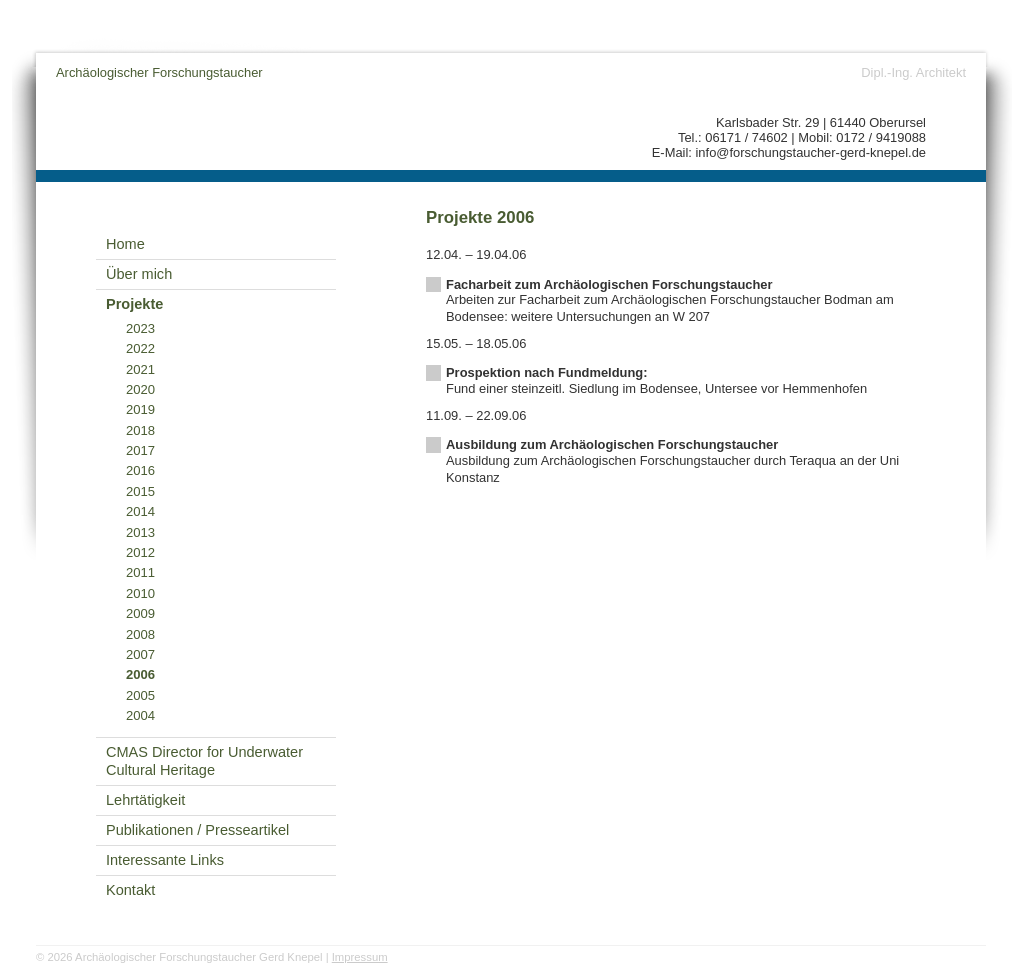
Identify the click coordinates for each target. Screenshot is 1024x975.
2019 (140, 409)
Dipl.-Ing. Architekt (913, 72)
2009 (140, 613)
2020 (140, 389)
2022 (140, 348)
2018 (140, 430)
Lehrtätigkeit (145, 800)
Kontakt (130, 890)
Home (125, 244)
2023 (140, 328)
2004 (140, 715)
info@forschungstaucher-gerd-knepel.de (811, 152)
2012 (140, 552)
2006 (140, 674)
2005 (140, 695)
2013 (140, 532)
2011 (140, 572)
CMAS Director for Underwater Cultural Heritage (204, 761)
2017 (140, 450)
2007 (140, 654)
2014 (140, 511)
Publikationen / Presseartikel (197, 830)
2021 (140, 369)
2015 (140, 491)
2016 (140, 470)
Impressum (360, 957)
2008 (140, 634)
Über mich (139, 274)
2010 (140, 593)
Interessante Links (165, 860)
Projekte (134, 304)
